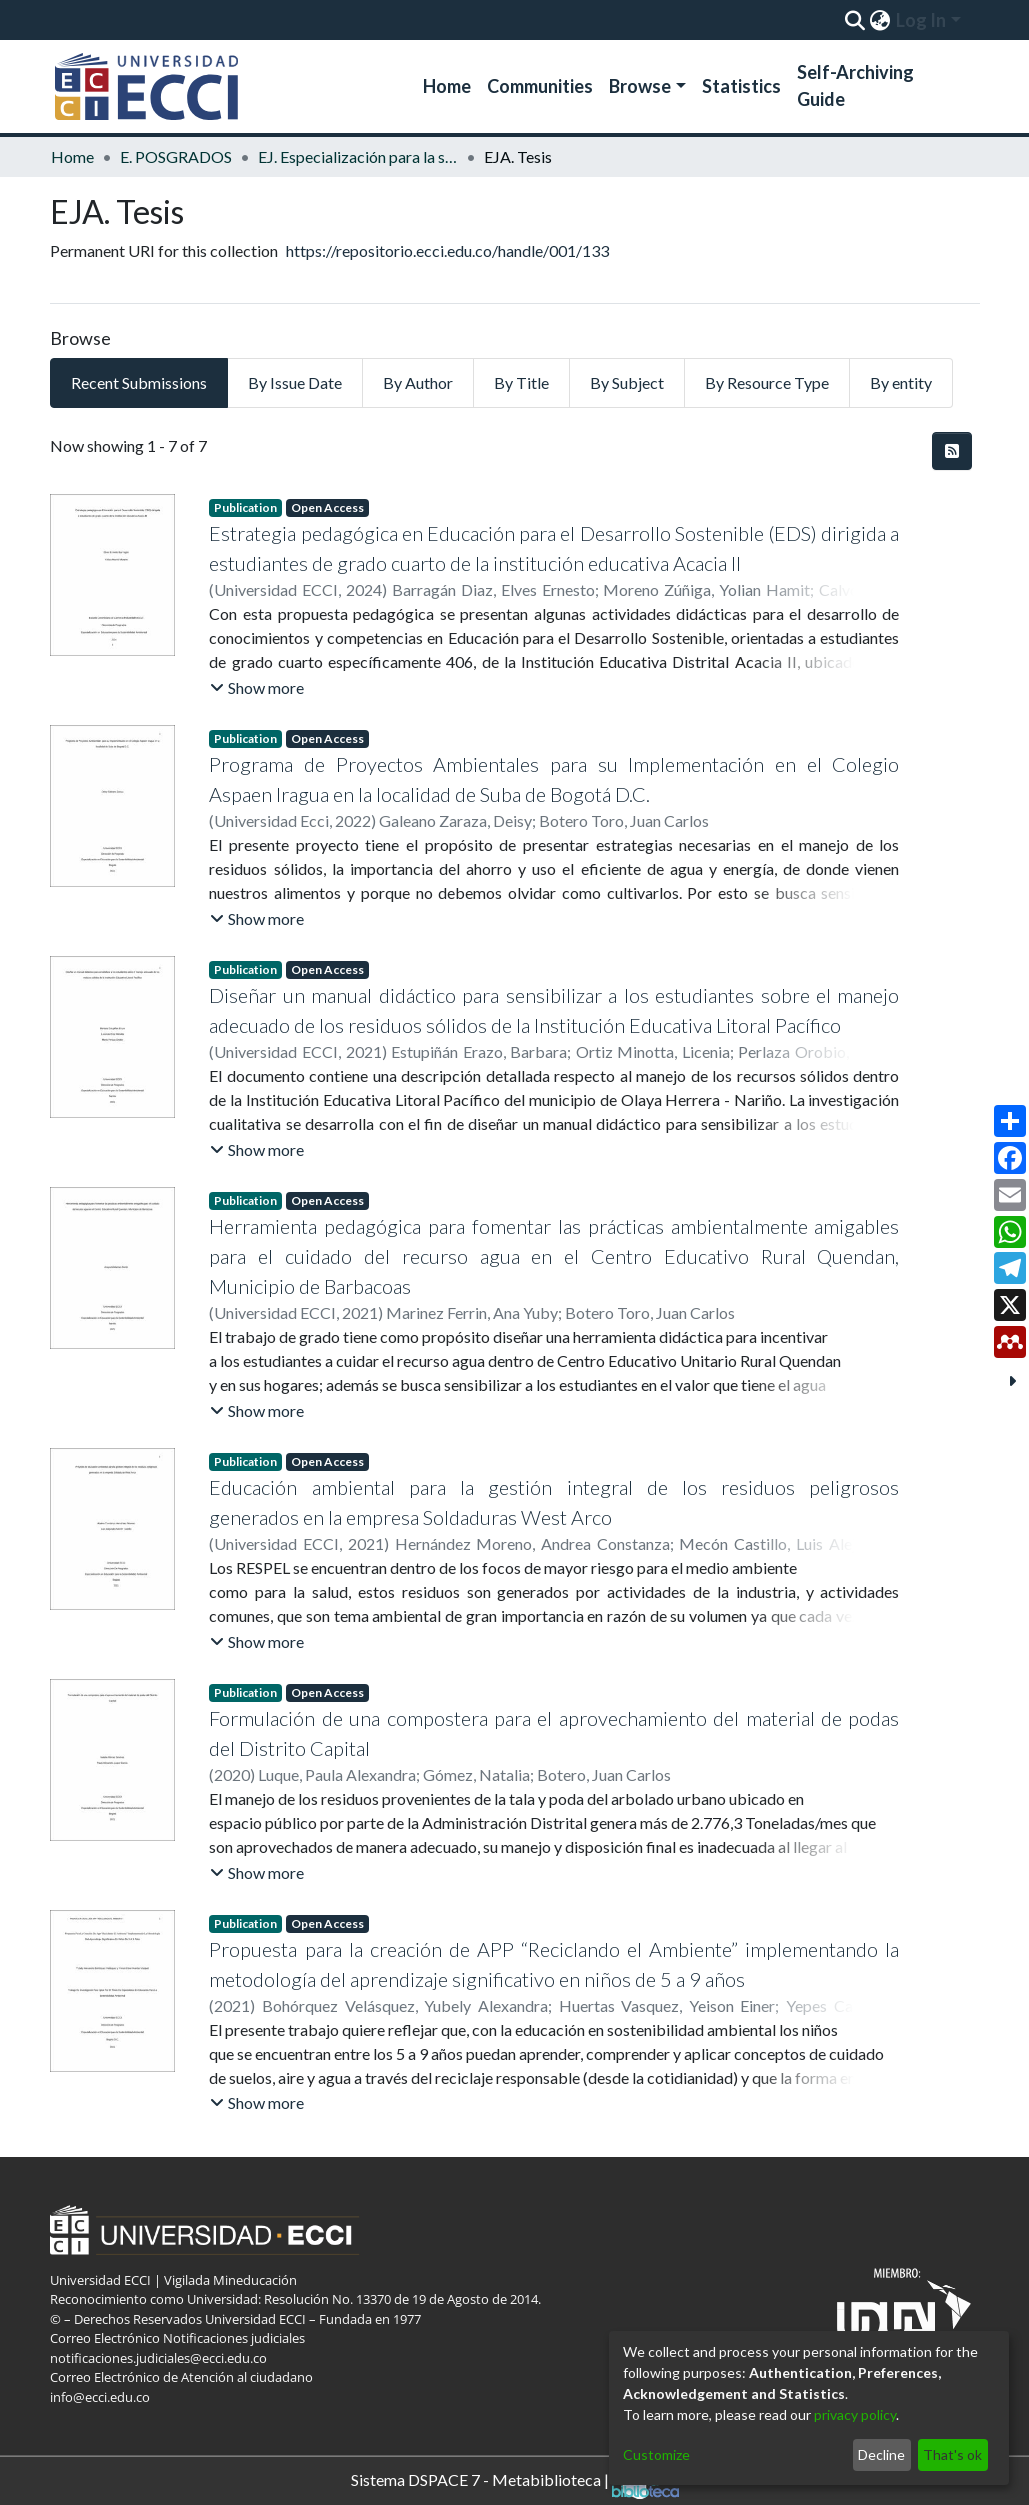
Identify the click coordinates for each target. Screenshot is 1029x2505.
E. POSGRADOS (176, 156)
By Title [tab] (521, 382)
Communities (540, 86)
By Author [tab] (418, 382)
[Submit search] (855, 20)
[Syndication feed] (952, 451)
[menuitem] (880, 20)
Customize (656, 2454)
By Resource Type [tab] (767, 382)
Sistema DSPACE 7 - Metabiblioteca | (515, 2481)
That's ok (952, 2454)
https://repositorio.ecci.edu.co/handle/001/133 (447, 250)
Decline (881, 2454)
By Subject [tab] (627, 382)
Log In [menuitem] (921, 20)
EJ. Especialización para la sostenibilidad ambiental (358, 156)
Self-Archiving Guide (855, 85)
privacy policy (855, 2414)
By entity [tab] (901, 382)
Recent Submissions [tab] (139, 382)
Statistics (741, 86)
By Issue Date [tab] (295, 382)
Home (447, 86)
